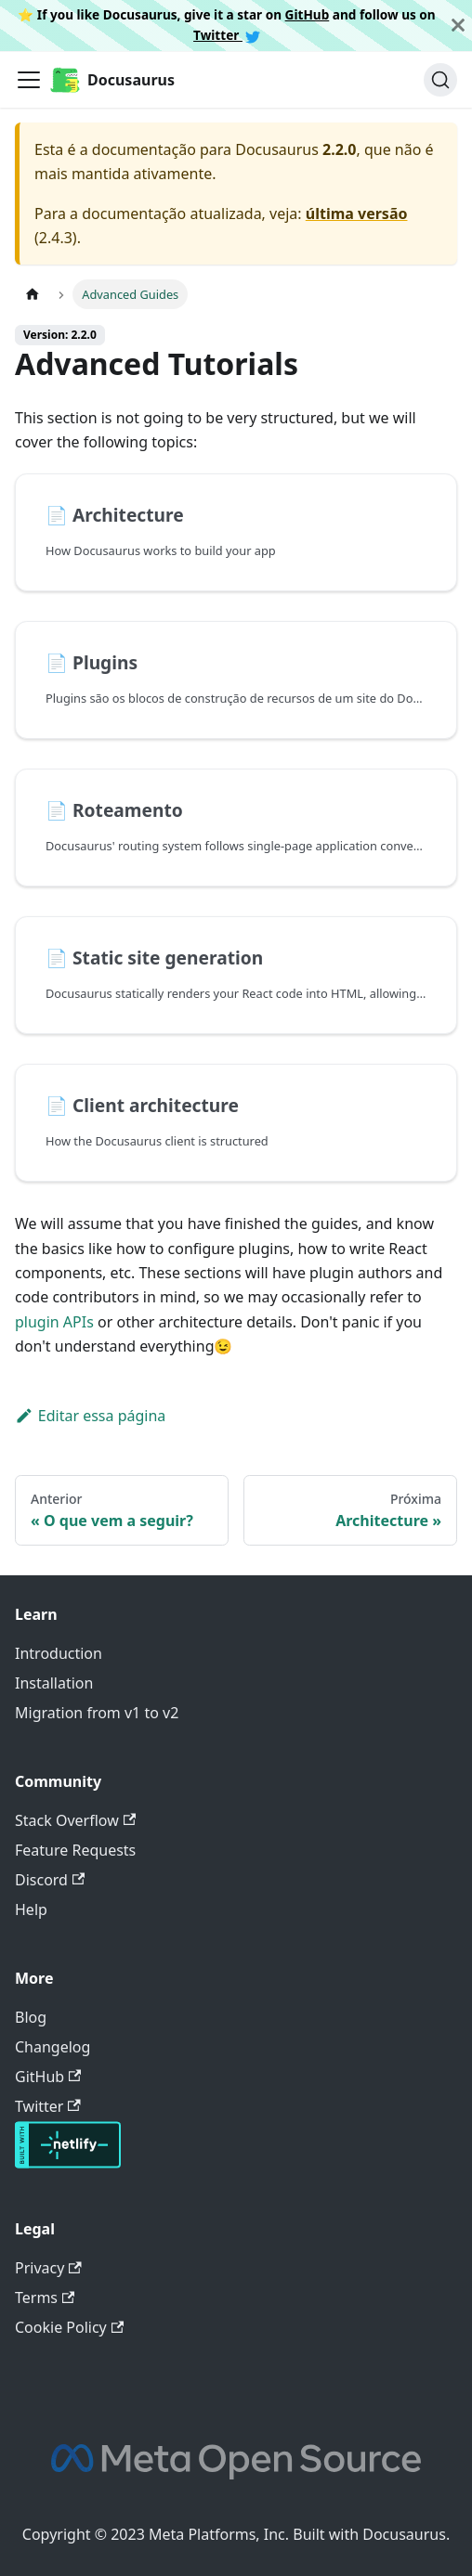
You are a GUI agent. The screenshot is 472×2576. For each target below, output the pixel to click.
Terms (44, 2297)
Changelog (52, 2047)
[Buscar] (440, 80)
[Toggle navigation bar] (29, 80)
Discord (50, 1880)
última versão (357, 213)
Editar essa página (90, 1415)
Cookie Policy (69, 2327)
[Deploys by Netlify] (68, 2163)
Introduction (58, 1653)
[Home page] (32, 293)
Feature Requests (75, 1850)
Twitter (226, 35)
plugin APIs (54, 1322)
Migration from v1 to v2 (96, 1712)
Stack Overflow (75, 1820)
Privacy (48, 2268)
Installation (54, 1683)
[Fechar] (458, 25)
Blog (30, 2017)
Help (31, 1909)
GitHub (307, 14)
